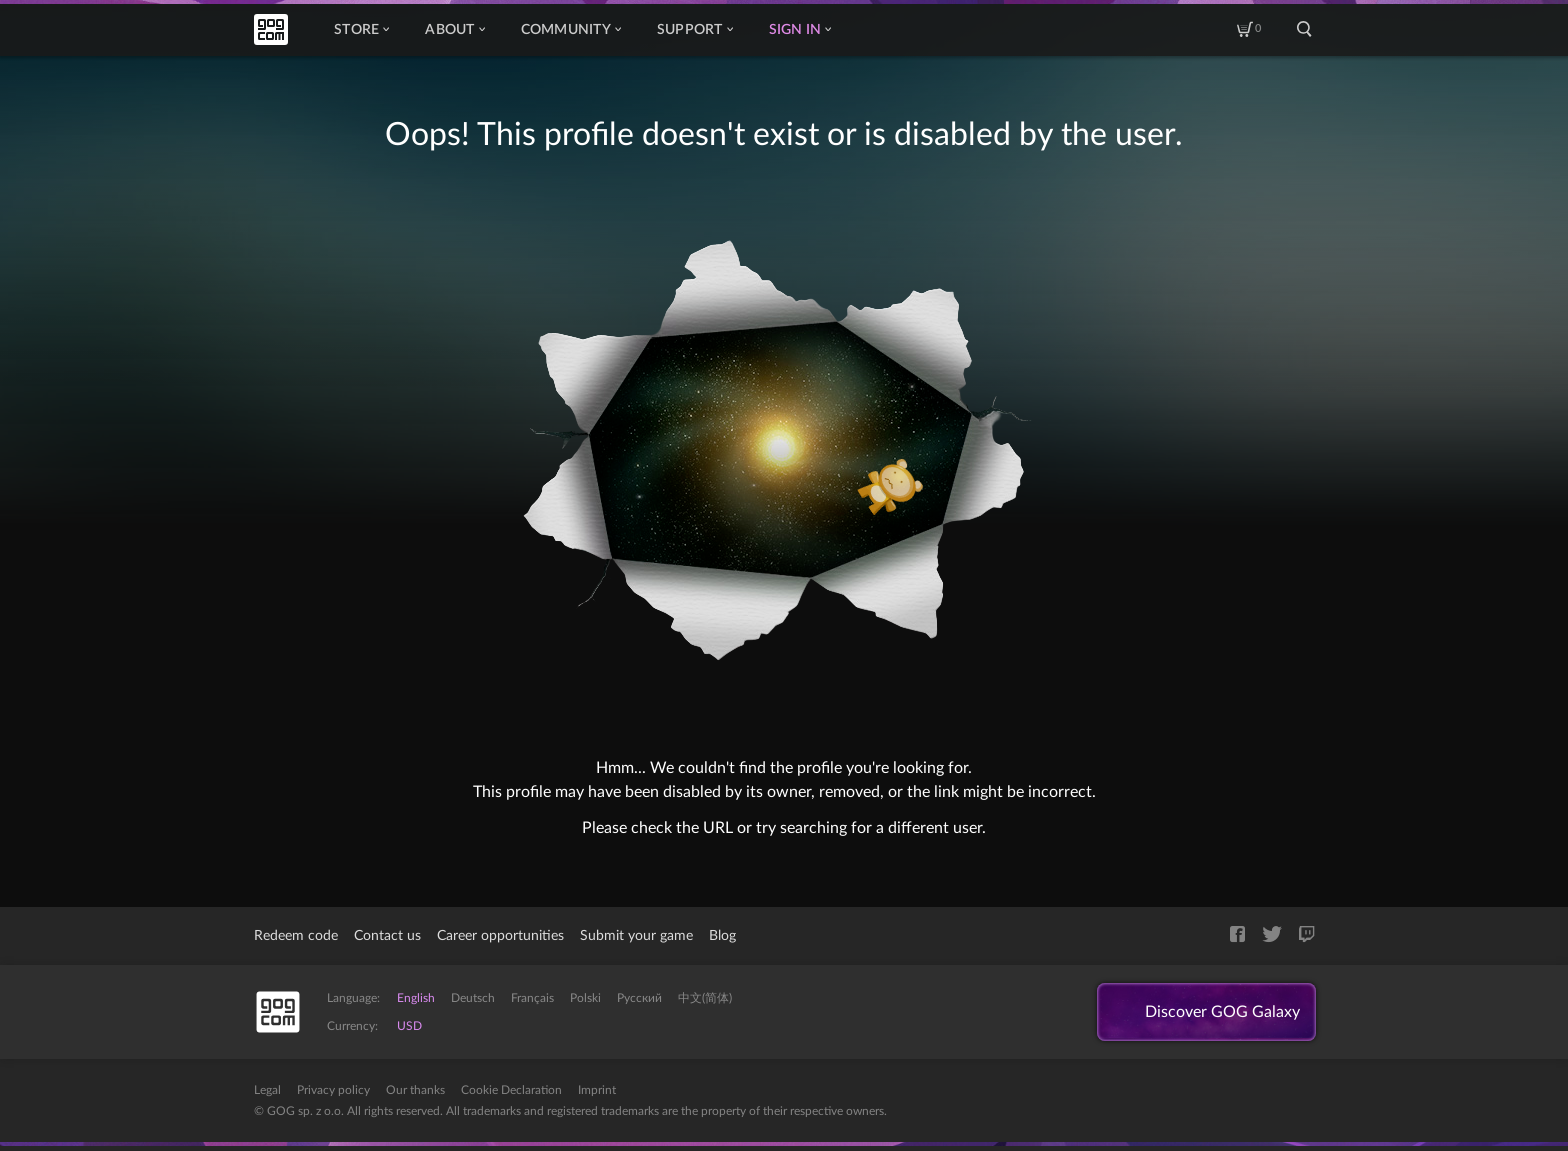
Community (571, 30)
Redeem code (296, 936)
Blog (722, 936)
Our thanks (415, 1090)
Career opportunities (500, 936)
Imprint (597, 1090)
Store (361, 30)
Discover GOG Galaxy (1222, 1012)
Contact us (387, 936)
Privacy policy (333, 1090)
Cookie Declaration (511, 1090)
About (454, 30)
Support (695, 30)
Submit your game (636, 936)
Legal (267, 1090)
